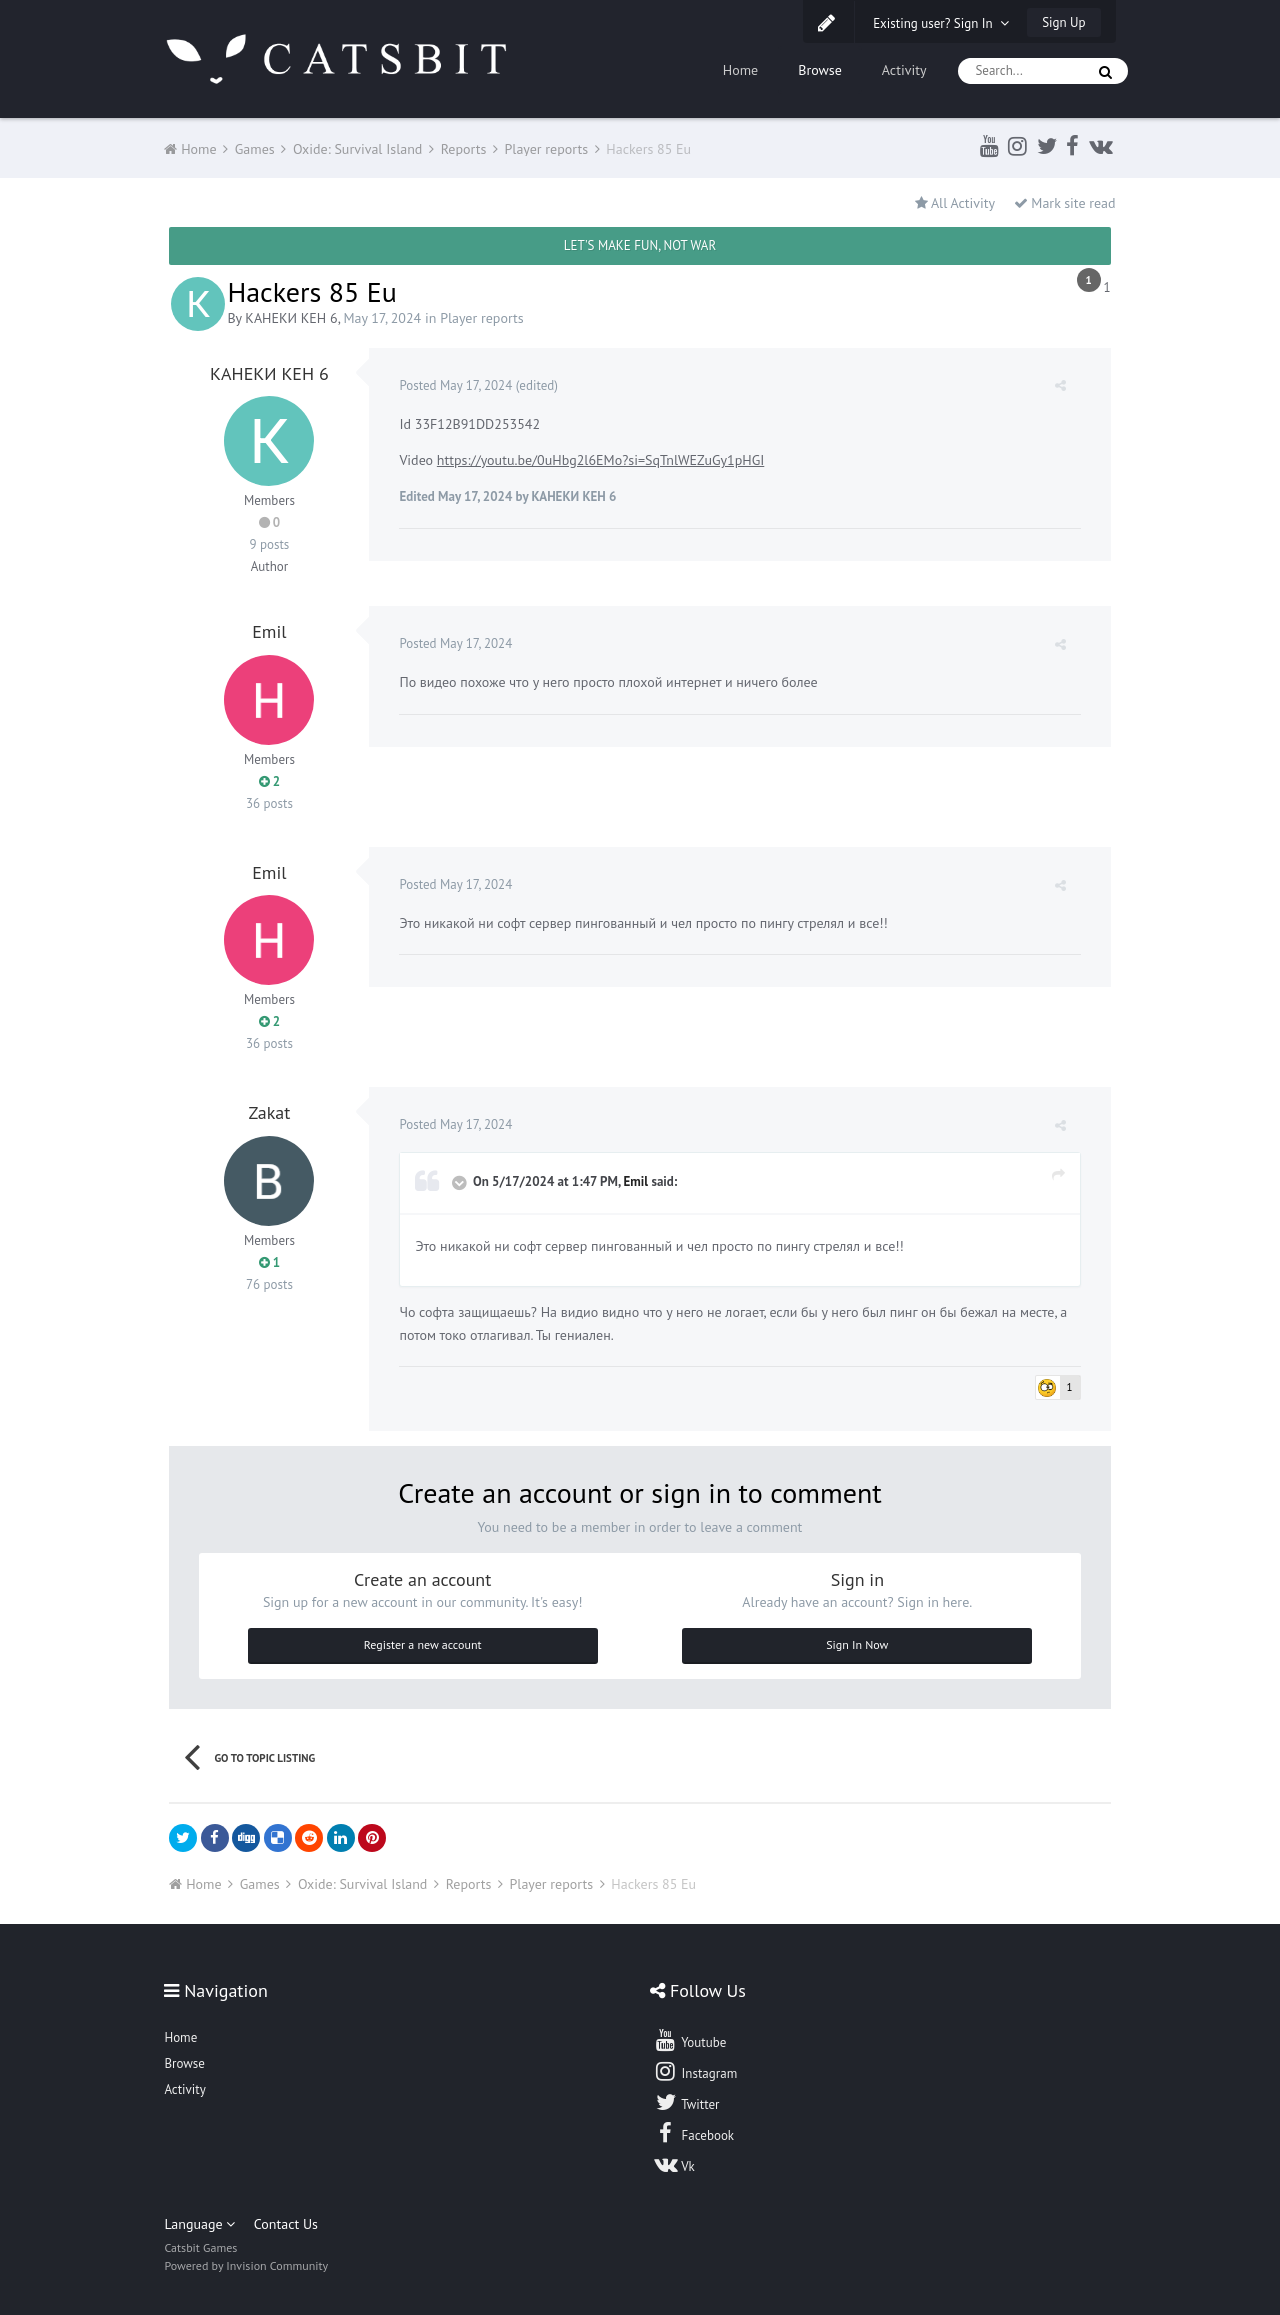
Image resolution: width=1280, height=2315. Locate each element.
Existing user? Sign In (941, 23)
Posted (455, 385)
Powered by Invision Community (246, 2265)
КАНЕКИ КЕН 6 (291, 318)
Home (740, 70)
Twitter (686, 2102)
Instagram (695, 2071)
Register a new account (423, 1644)
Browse (820, 70)
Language (199, 2224)
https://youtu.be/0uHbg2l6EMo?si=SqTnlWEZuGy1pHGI (600, 460)
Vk (674, 2164)
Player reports (482, 318)
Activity (904, 70)
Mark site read (1065, 203)
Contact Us (286, 2224)
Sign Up (1063, 22)
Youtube (689, 2040)
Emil (269, 631)
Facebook (693, 2133)
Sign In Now (857, 1644)
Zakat (269, 1112)
